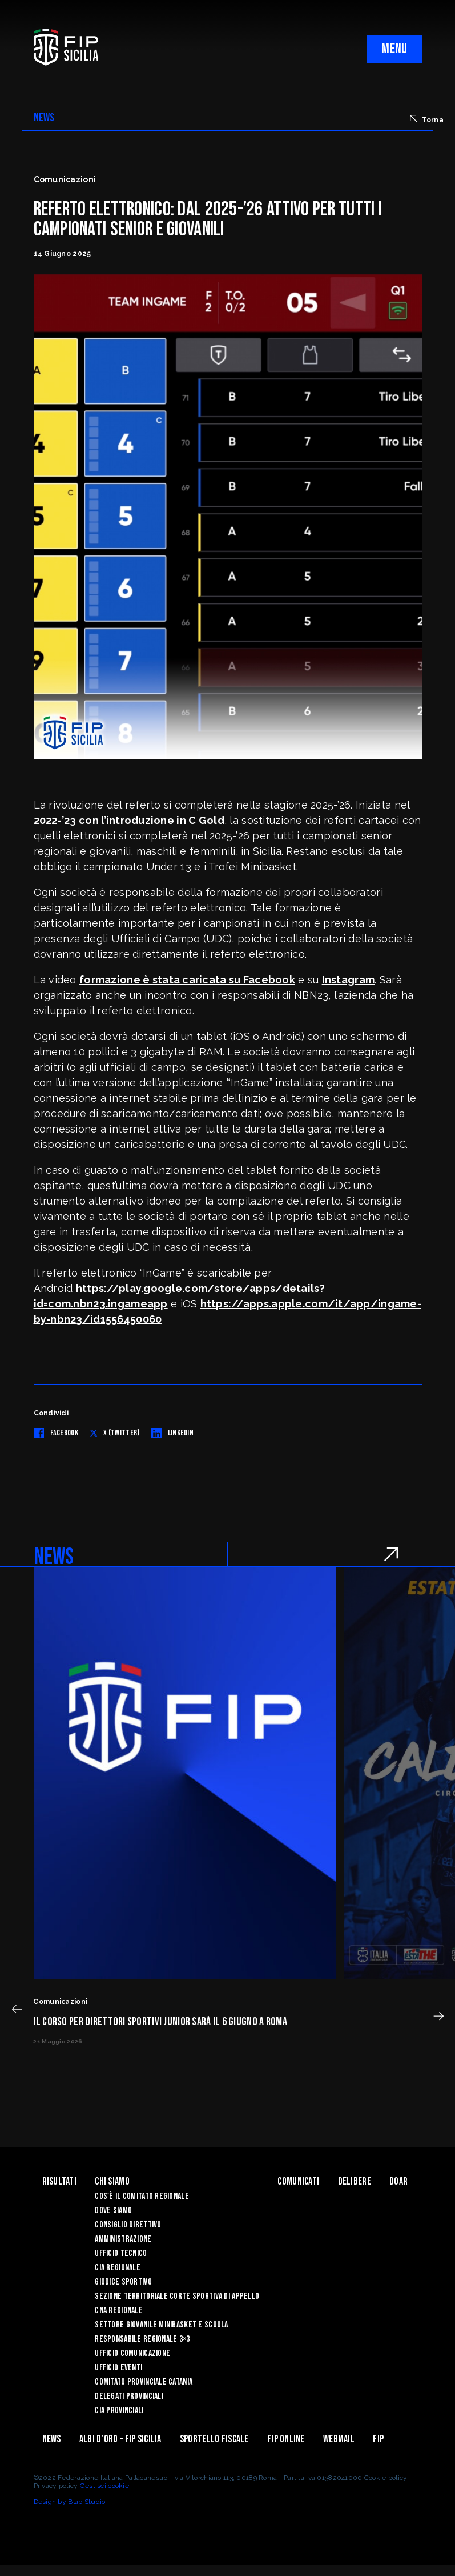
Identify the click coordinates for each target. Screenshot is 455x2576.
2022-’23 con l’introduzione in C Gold (129, 820)
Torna (427, 119)
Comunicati (298, 2181)
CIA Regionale (117, 2267)
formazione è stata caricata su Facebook (187, 980)
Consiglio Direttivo (128, 2224)
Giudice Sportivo (123, 2282)
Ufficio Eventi (118, 2367)
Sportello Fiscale (214, 2439)
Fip (378, 2439)
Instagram (348, 980)
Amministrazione (123, 2239)
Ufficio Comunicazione (132, 2353)
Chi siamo (112, 2181)
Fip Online (286, 2439)
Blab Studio (86, 2502)
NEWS (44, 118)
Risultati (59, 2181)
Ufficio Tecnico (121, 2253)
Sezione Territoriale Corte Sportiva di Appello (177, 2296)
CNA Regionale (119, 2310)
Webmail (339, 2439)
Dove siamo (113, 2210)
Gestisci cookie (104, 2486)
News (51, 2439)
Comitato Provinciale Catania (143, 2382)
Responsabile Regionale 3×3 (142, 2339)
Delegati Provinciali (129, 2396)
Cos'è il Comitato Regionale (142, 2196)
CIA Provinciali (119, 2410)
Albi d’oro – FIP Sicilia (120, 2439)
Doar (398, 2181)
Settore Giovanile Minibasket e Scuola (161, 2324)
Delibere (354, 2181)
